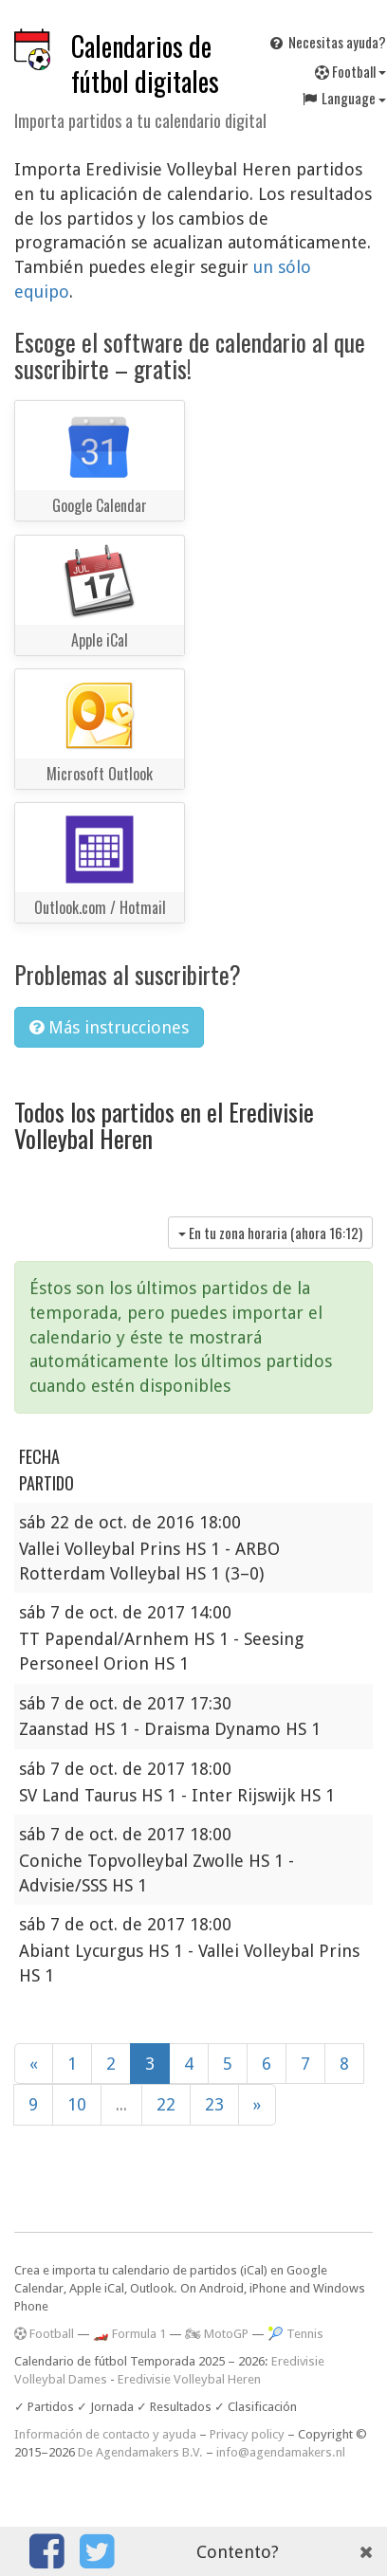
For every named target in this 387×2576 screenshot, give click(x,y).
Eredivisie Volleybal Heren (189, 2379)
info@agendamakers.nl (280, 2452)
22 (166, 2104)
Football (44, 2334)
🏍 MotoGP (217, 2334)
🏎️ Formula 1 (129, 2334)
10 (76, 2104)
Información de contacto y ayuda (105, 2434)
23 (214, 2104)
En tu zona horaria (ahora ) (270, 1232)
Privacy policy (247, 2434)
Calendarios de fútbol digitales (145, 63)
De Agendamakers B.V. (140, 2452)
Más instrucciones (109, 1027)
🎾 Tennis (295, 2334)
